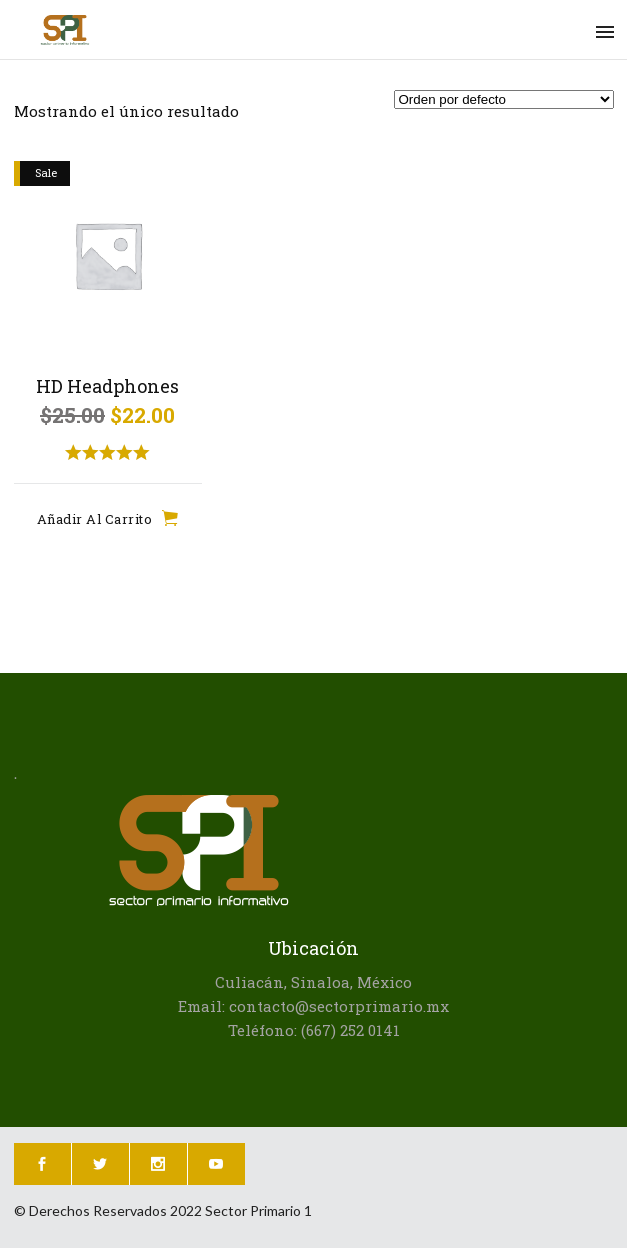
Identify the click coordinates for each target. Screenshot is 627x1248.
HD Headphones (107, 386)
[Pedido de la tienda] (504, 99)
